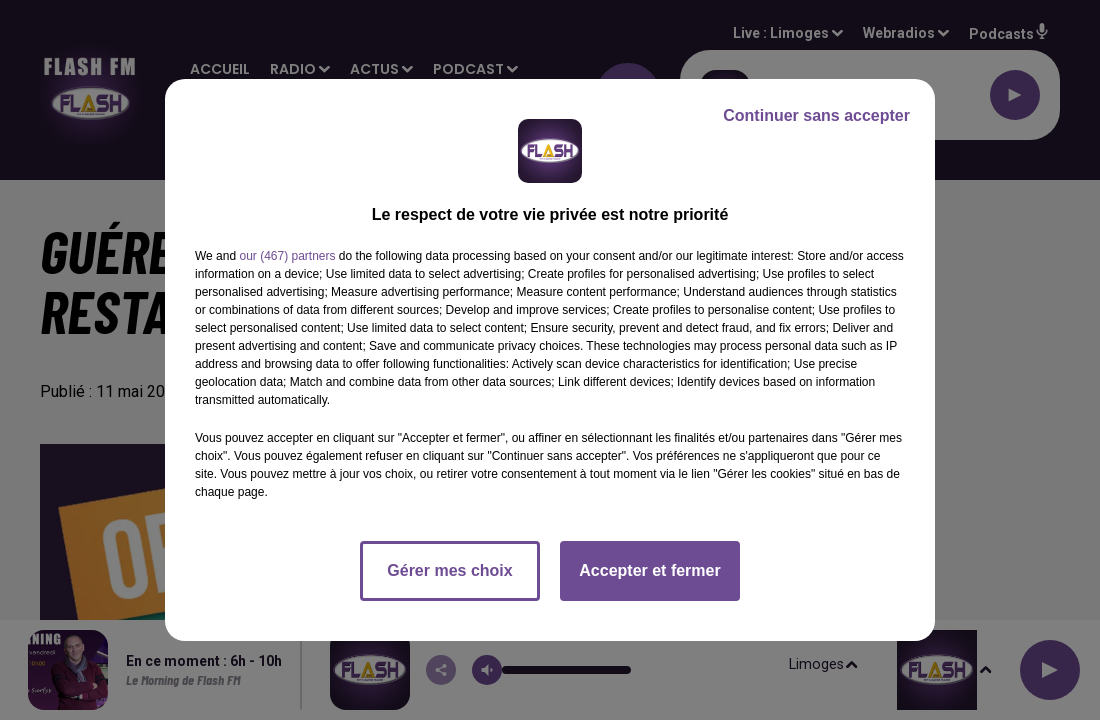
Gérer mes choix (449, 570)
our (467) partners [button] (287, 256)
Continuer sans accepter (816, 115)
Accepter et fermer (649, 570)
